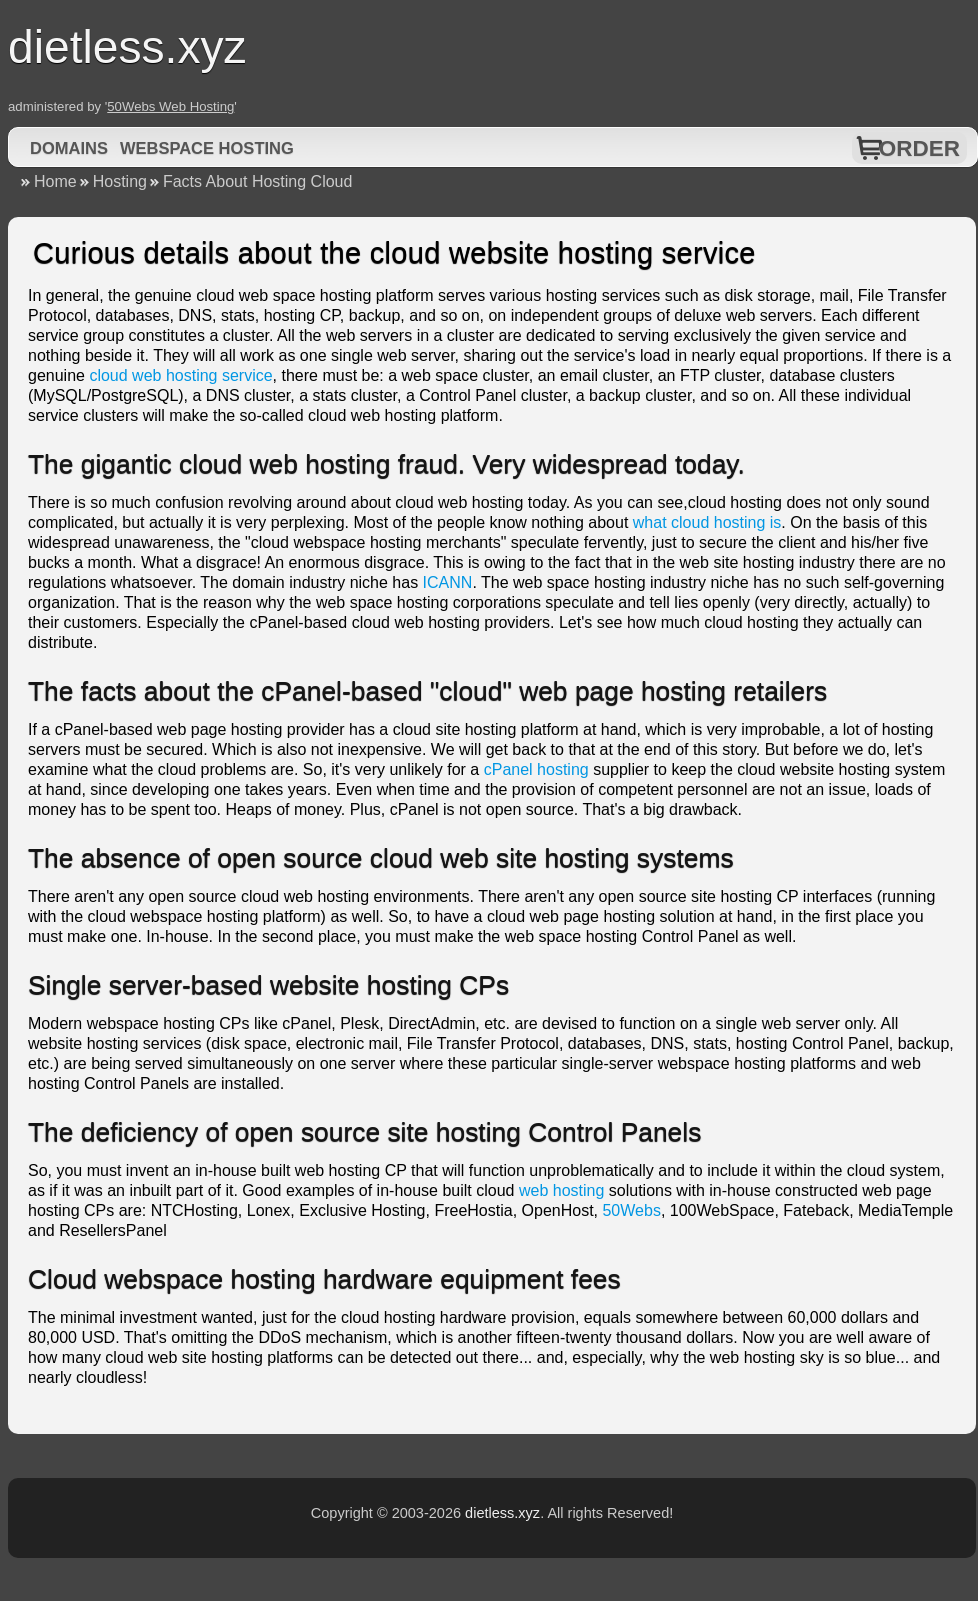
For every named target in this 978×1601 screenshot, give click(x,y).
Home (55, 181)
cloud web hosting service (180, 375)
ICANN (448, 582)
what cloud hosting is (707, 522)
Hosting (120, 181)
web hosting (561, 1190)
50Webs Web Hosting (170, 106)
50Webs (631, 1210)
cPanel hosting (536, 769)
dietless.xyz (502, 1513)
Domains (69, 148)
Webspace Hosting (207, 148)
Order (919, 148)
